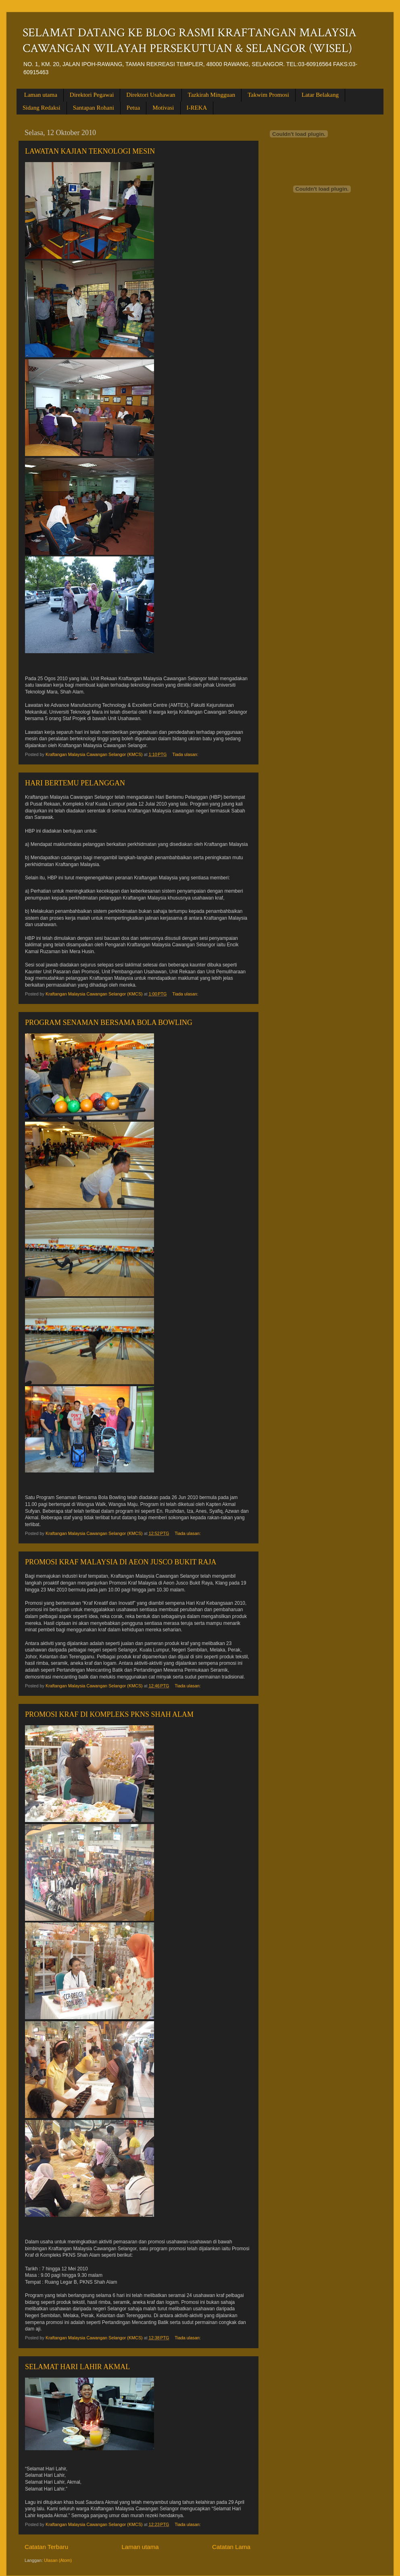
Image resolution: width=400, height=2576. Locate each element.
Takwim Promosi (268, 95)
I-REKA (197, 107)
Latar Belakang (320, 95)
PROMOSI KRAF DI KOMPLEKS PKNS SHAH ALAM (109, 1714)
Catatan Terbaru (46, 2546)
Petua (133, 107)
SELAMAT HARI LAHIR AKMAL (77, 2367)
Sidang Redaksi (41, 107)
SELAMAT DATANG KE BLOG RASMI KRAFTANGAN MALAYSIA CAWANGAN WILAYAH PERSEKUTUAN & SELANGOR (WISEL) (189, 40)
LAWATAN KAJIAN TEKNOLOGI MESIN (90, 151)
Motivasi (163, 107)
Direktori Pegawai (92, 95)
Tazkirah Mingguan (211, 95)
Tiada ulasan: (185, 754)
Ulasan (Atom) (58, 2560)
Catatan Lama (231, 2546)
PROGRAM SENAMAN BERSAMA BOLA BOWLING (108, 1022)
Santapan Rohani (93, 107)
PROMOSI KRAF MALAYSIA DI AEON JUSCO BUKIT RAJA (121, 1562)
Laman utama (40, 95)
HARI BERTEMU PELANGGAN (75, 783)
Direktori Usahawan (150, 95)
